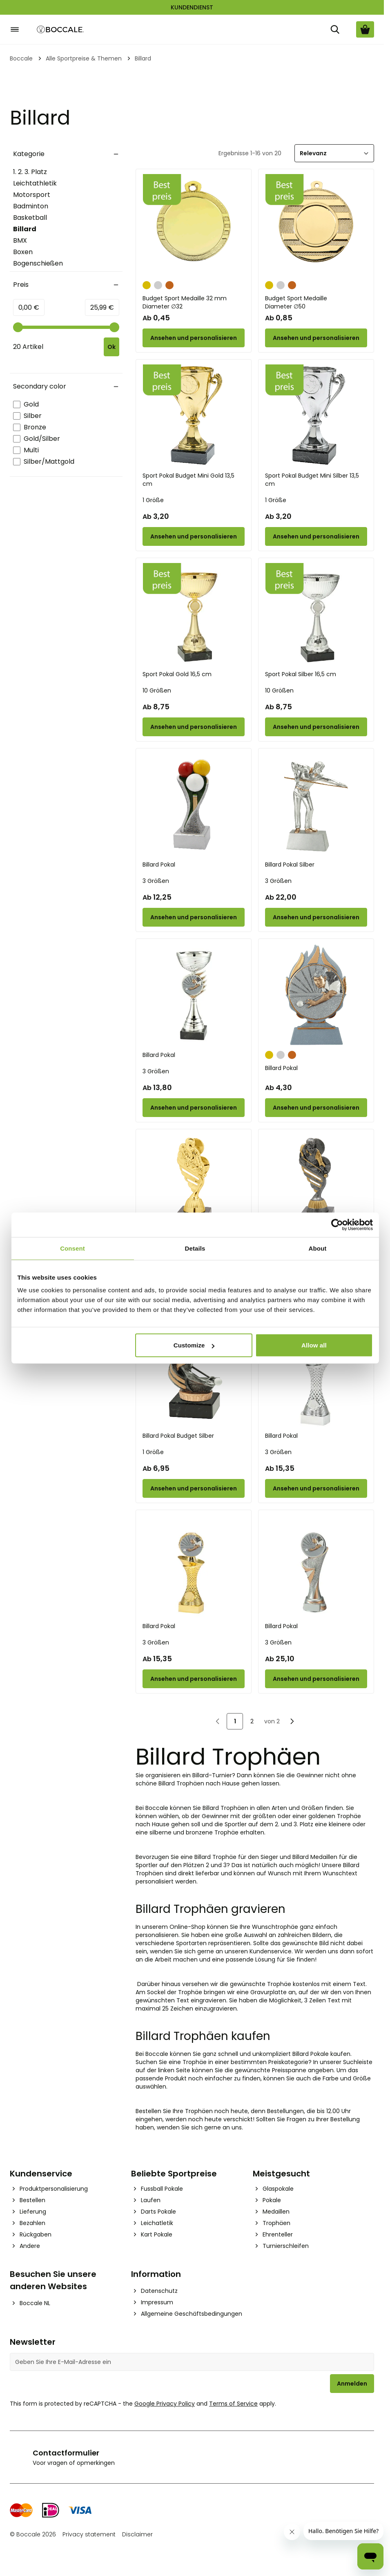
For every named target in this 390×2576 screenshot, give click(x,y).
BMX (20, 240)
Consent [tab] (72, 1247)
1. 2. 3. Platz (30, 171)
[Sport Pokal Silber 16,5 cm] (316, 614)
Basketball (30, 217)
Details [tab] (195, 1247)
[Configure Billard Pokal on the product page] (194, 917)
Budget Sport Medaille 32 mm (194, 302)
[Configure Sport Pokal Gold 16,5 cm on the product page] (194, 726)
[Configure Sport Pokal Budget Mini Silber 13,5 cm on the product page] (316, 536)
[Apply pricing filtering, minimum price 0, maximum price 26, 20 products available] (111, 346)
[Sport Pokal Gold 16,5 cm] (194, 614)
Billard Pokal (159, 864)
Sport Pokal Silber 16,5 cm (300, 674)
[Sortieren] (334, 153)
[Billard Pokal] (194, 804)
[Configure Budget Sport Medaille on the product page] (316, 337)
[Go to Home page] (60, 29)
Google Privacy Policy (164, 2404)
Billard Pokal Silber (289, 864)
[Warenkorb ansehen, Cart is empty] (365, 29)
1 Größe (153, 500)
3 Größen (156, 881)
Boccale (21, 58)
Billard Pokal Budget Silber (178, 1436)
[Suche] (335, 29)
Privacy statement (89, 2534)
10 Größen (157, 690)
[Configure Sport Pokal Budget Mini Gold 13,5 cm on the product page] (194, 536)
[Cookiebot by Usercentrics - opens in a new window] (337, 1224)
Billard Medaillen (314, 1857)
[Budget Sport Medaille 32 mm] (194, 225)
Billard (37, 229)
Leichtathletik (35, 183)
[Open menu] (15, 29)
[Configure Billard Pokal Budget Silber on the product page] (194, 1488)
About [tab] (318, 1247)
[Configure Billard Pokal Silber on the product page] (316, 917)
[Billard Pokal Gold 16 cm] (194, 1185)
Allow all (314, 1345)
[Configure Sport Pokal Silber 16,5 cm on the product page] (316, 726)
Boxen (23, 252)
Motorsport (31, 194)
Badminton (30, 206)
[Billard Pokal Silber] (316, 804)
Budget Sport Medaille (316, 302)
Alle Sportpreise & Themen (84, 58)
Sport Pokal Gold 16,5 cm (177, 674)
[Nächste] (292, 1721)
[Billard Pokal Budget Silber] (194, 1376)
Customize (194, 1345)
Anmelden (352, 2383)
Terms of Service (233, 2404)
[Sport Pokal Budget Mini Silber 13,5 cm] (316, 415)
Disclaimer (137, 2534)
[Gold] (146, 284)
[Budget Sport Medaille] (316, 225)
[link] (217, 1721)
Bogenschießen (38, 263)
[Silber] (158, 284)
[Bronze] (169, 284)
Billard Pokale (310, 2054)
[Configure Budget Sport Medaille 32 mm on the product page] (194, 337)
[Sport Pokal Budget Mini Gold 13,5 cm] (194, 415)
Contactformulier (66, 2453)
